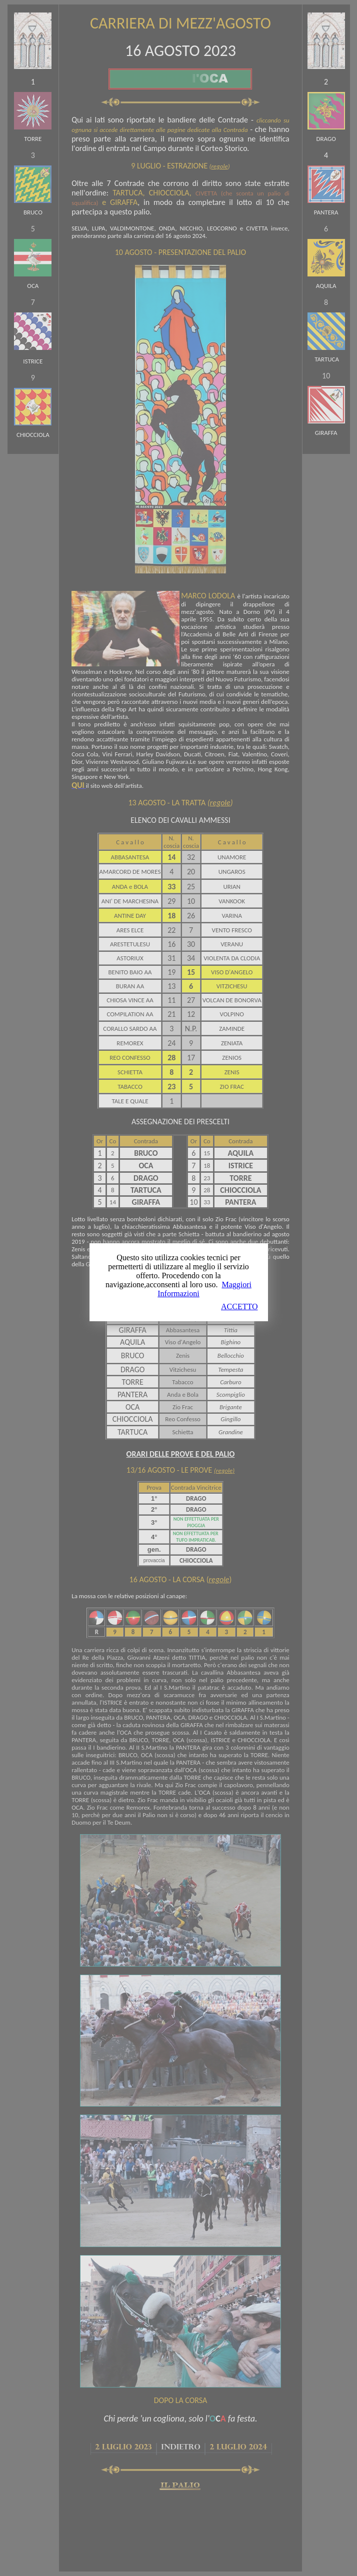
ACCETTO (239, 1306)
